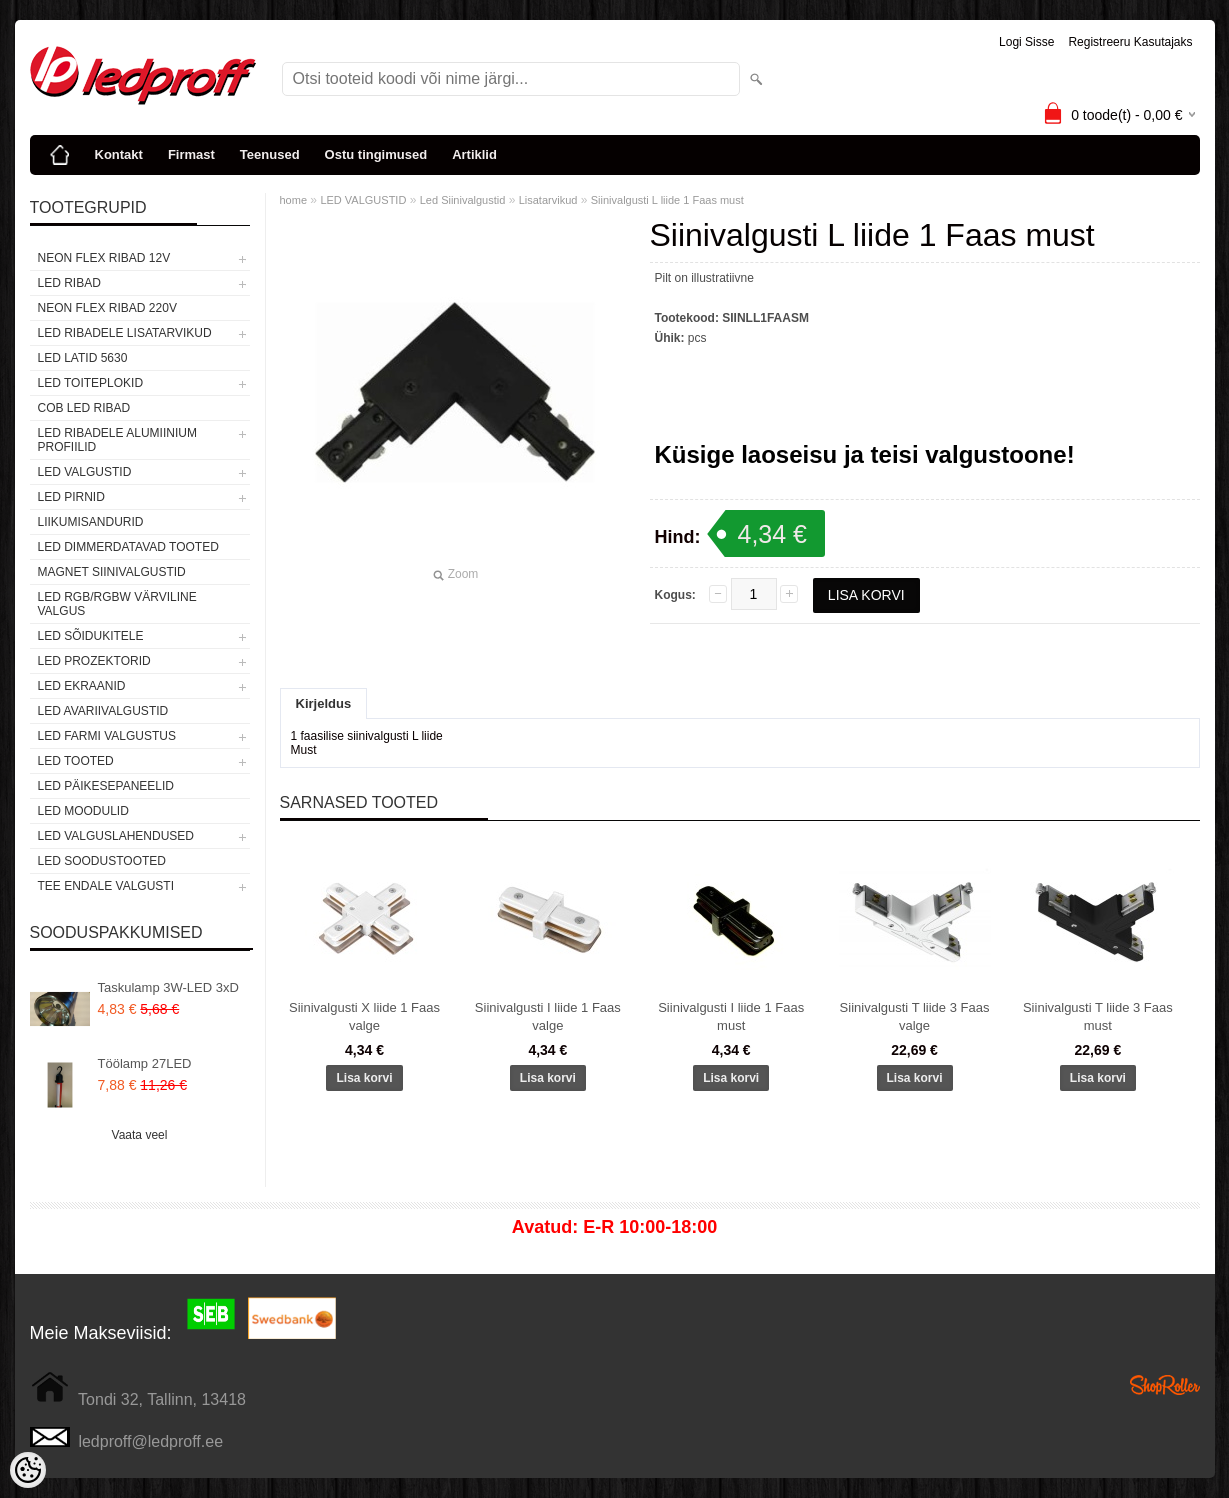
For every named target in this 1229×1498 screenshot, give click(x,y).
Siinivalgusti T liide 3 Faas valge (915, 1016)
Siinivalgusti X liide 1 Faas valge (364, 1016)
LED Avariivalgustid (103, 711)
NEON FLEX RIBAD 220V (107, 308)
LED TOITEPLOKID (91, 383)
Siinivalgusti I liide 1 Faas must (731, 1016)
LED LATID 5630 (83, 358)
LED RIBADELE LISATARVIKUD (125, 333)
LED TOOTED (76, 761)
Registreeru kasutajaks (1130, 42)
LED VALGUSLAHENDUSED (116, 836)
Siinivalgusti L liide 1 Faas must (667, 200)
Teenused (270, 154)
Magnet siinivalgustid (112, 572)
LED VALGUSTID (85, 472)
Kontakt (119, 154)
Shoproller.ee (1165, 1385)
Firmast (191, 154)
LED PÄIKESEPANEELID (106, 786)
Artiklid (474, 154)
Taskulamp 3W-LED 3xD (168, 987)
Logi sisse (1026, 42)
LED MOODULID (83, 811)
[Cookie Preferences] (28, 1470)
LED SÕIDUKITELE (91, 636)
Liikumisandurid (91, 522)
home (294, 200)
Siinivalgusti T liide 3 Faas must (1098, 1016)
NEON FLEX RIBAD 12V (104, 258)
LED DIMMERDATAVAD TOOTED (128, 547)
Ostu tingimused (376, 154)
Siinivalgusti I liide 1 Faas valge (548, 1016)
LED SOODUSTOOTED (102, 861)
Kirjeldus (324, 703)
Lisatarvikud (548, 200)
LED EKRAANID (82, 686)
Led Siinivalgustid (463, 200)
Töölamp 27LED (145, 1063)
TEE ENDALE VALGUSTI (106, 886)
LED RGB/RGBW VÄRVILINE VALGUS (117, 604)
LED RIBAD (69, 283)
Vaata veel (140, 1135)
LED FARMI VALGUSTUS (107, 736)
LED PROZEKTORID (94, 661)
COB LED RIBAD (84, 408)
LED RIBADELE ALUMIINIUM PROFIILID (117, 440)
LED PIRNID (71, 497)
